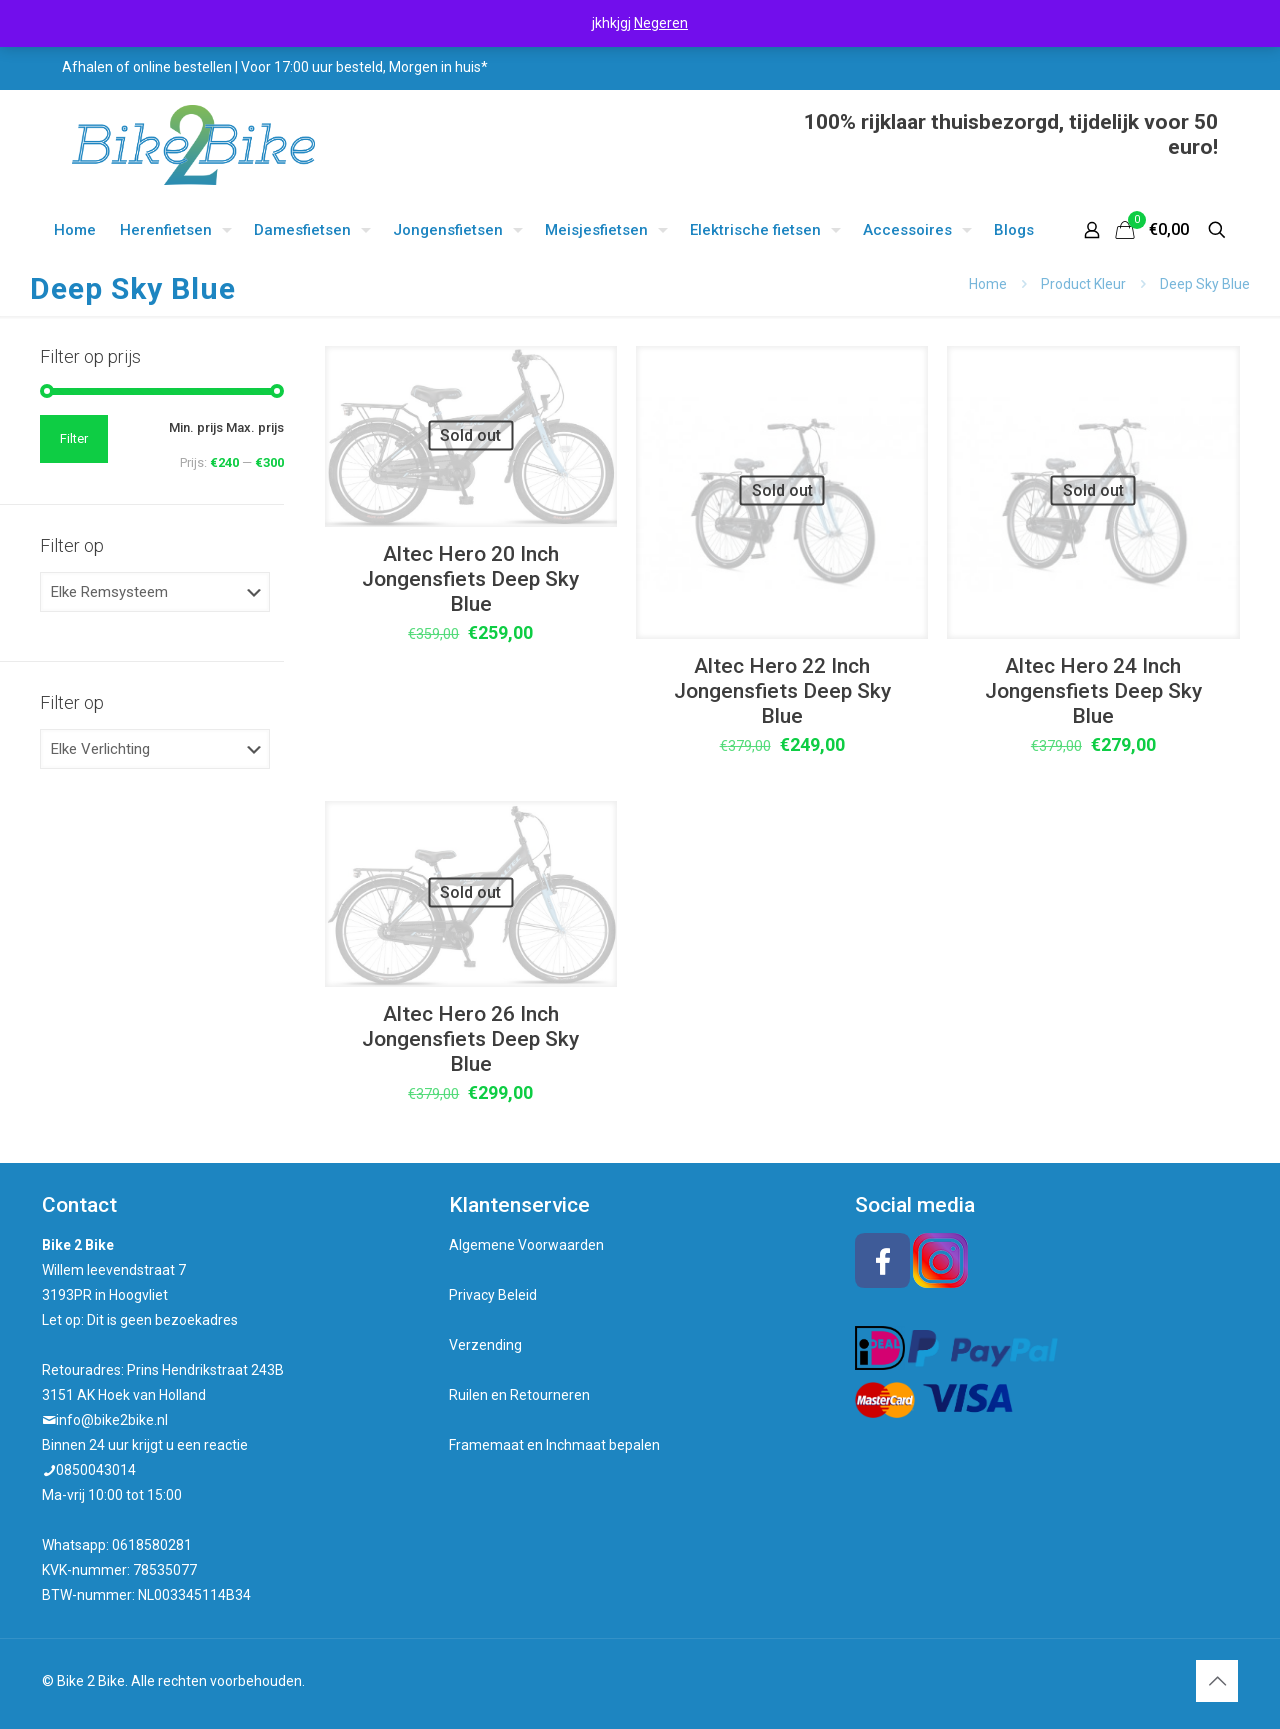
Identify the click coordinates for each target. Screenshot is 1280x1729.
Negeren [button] (661, 23)
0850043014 (96, 1470)
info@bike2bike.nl (112, 1420)
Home (988, 284)
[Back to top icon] (1217, 1681)
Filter (74, 438)
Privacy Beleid (493, 1295)
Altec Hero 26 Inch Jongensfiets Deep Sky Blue (470, 1039)
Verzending (485, 1345)
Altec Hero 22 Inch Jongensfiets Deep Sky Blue (782, 691)
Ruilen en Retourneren (519, 1395)
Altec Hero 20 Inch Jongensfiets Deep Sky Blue (470, 579)
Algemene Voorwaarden (526, 1245)
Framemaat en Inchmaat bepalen (554, 1445)
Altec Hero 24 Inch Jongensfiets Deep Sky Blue (1093, 691)
